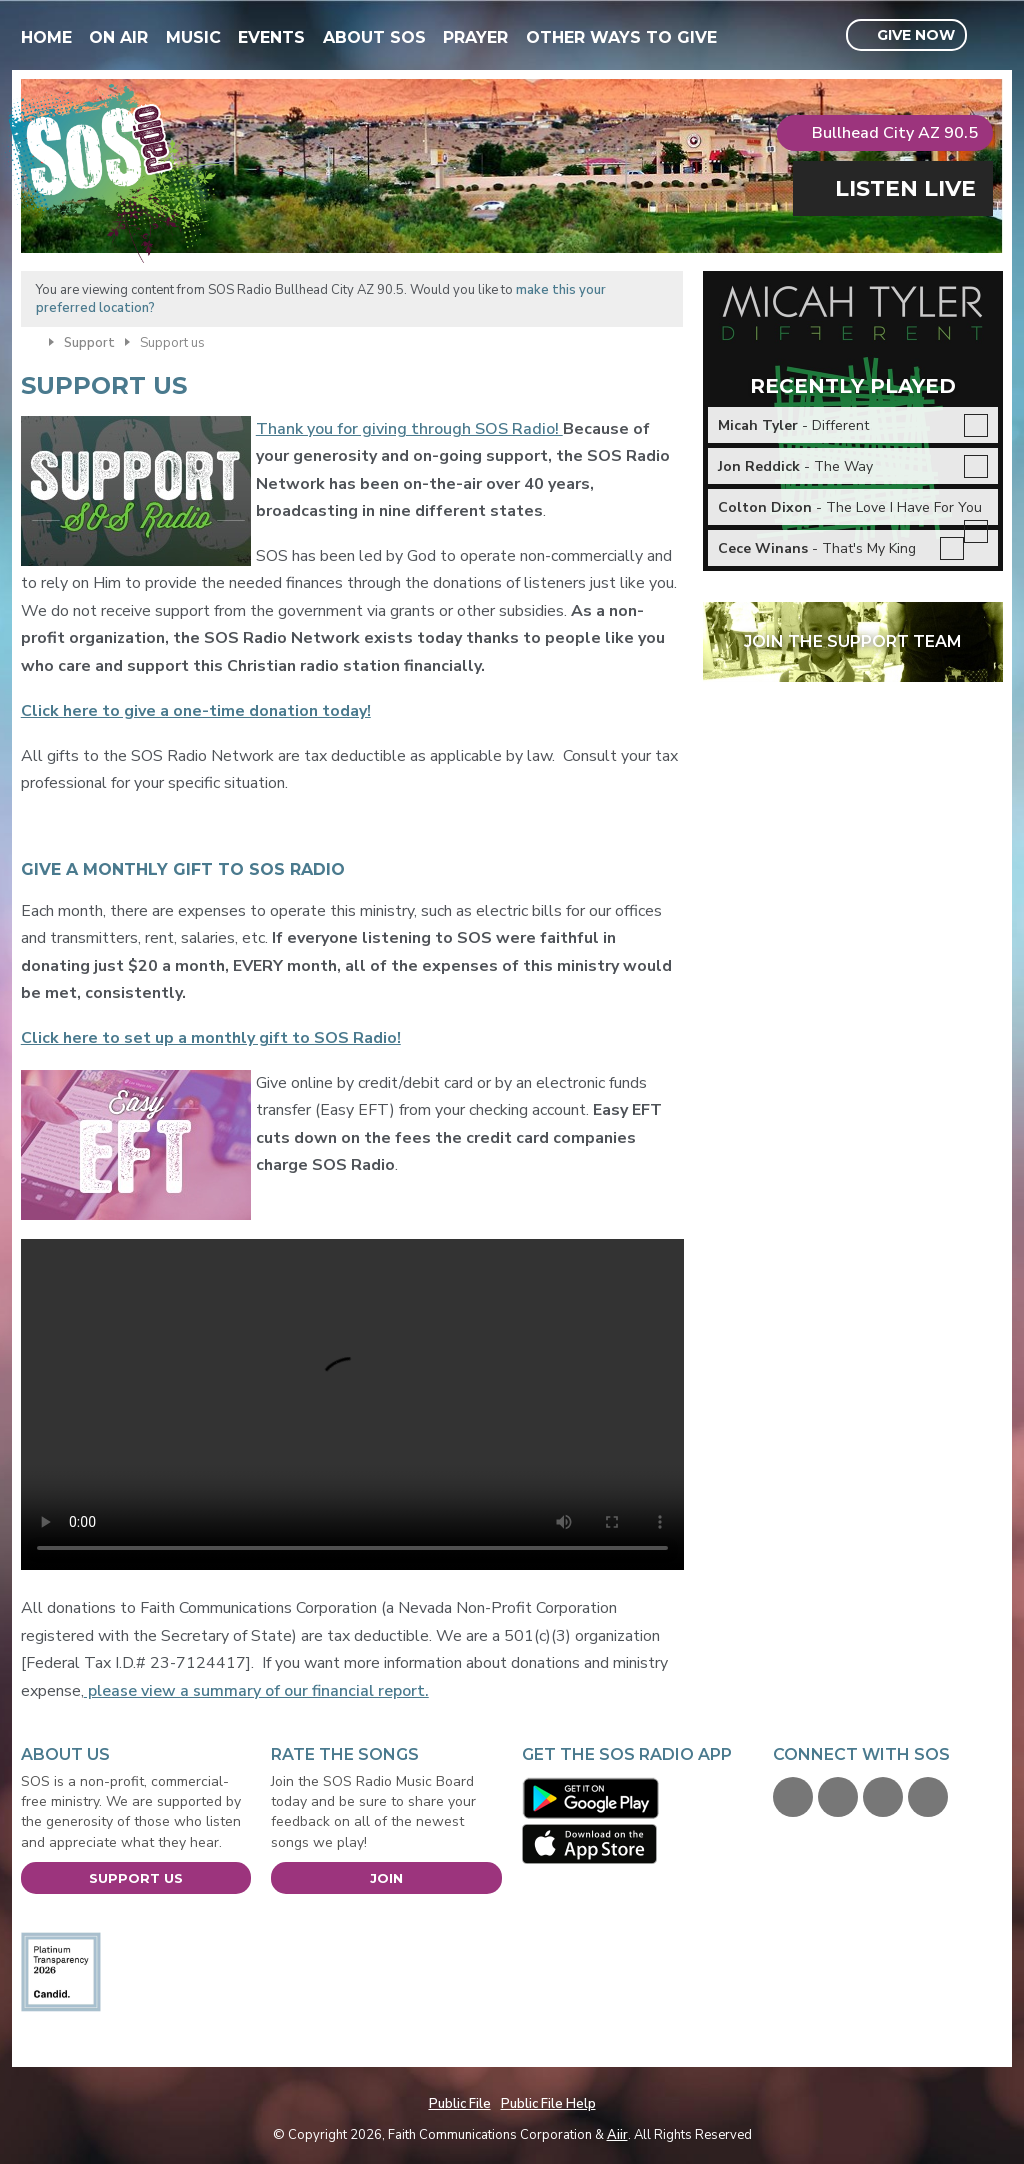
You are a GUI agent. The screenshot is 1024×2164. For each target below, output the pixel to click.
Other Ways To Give (621, 37)
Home (46, 37)
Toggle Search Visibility (990, 36)
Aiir (617, 2135)
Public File (460, 2104)
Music (193, 37)
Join (386, 1878)
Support (89, 343)
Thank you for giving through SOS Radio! (409, 429)
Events (271, 37)
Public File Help (548, 2104)
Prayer (475, 37)
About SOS (374, 37)
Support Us (136, 1878)
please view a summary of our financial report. (256, 1691)
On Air (118, 37)
